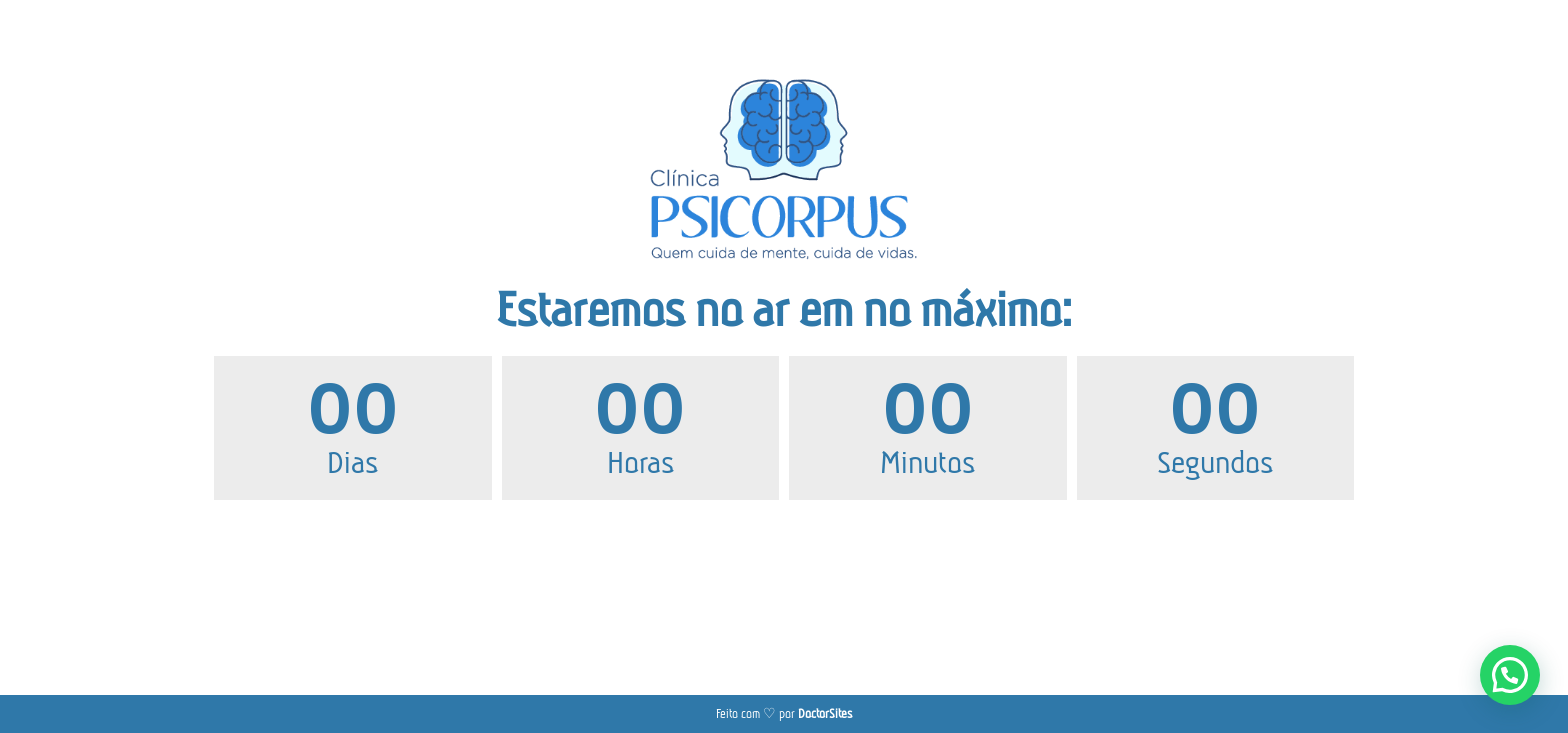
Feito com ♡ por (784, 713)
